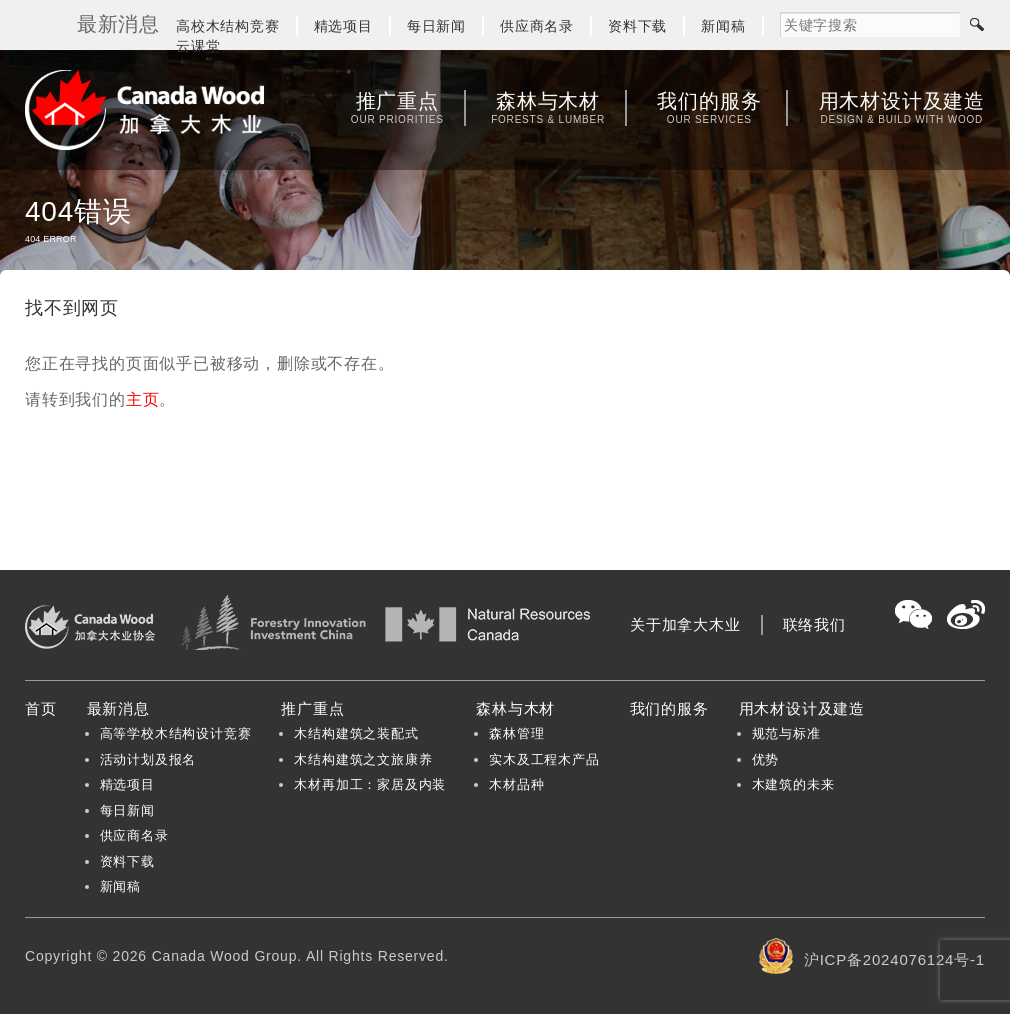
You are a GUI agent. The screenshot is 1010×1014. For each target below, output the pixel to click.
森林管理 (516, 733)
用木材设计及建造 (902, 108)
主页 (143, 399)
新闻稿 (723, 26)
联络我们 (814, 624)
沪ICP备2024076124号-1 (894, 959)
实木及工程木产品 (544, 759)
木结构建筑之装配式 (356, 733)
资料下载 (637, 26)
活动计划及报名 (148, 759)
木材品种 (516, 784)
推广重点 (397, 108)
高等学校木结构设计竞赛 (176, 733)
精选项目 (343, 26)
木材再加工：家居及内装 (370, 784)
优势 (766, 759)
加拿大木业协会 (145, 110)
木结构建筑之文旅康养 (363, 759)
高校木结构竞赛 (228, 26)
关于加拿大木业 (685, 624)
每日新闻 (436, 26)
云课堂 (198, 46)
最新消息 (118, 708)
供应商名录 (537, 26)
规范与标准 (786, 733)
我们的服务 (709, 108)
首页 (41, 708)
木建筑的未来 (793, 784)
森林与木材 (548, 108)
